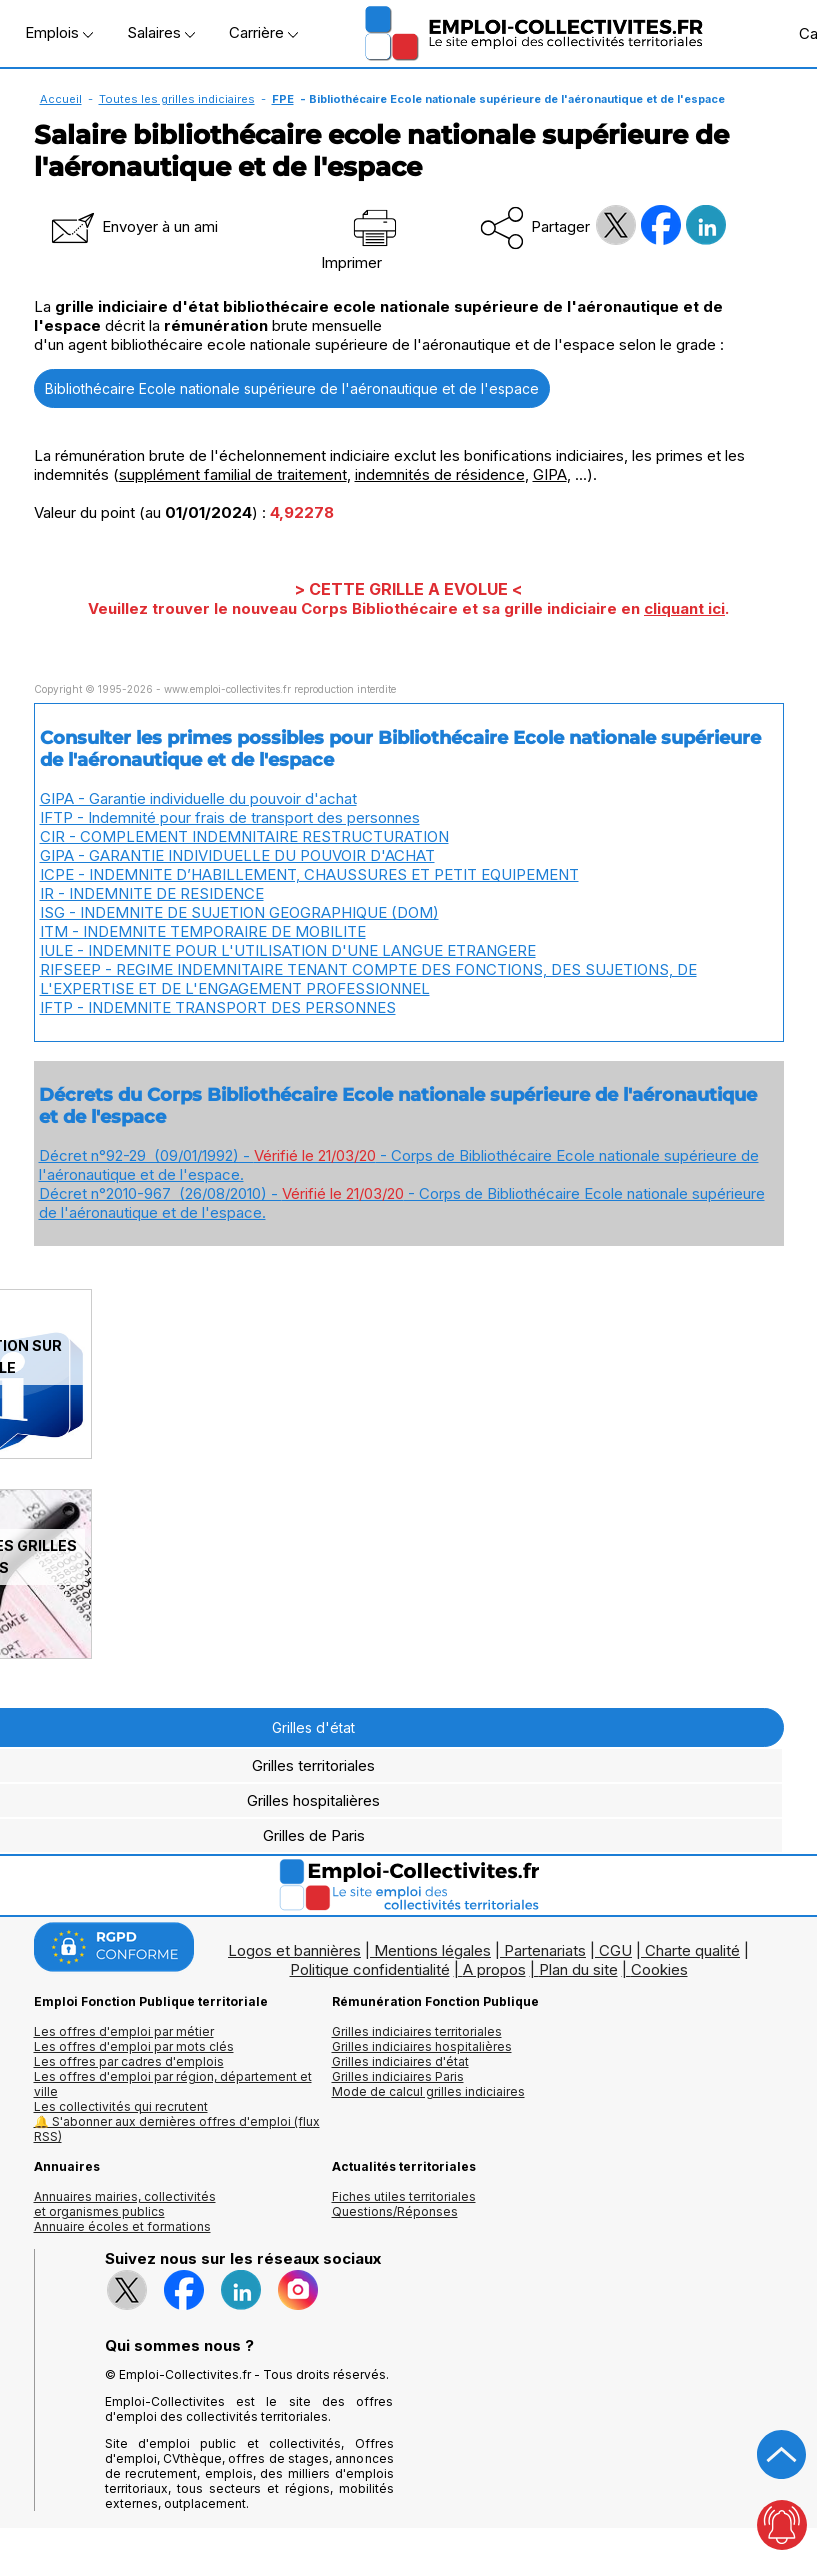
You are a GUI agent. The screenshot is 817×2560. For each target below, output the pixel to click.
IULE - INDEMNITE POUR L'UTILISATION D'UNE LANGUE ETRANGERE (288, 950)
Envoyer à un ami (133, 226)
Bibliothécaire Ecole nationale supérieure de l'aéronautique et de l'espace (292, 388)
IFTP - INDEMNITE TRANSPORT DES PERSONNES (218, 1007)
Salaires (161, 32)
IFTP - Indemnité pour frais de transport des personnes (230, 817)
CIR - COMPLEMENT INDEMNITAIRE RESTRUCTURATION (244, 836)
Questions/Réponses (395, 2211)
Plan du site (578, 1969)
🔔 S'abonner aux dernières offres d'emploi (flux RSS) (177, 2129)
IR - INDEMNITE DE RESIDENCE (152, 893)
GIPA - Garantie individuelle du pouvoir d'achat (198, 798)
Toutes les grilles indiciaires (177, 99)
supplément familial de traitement (233, 474)
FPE (283, 99)
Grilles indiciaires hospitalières (422, 2046)
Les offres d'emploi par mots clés (134, 2046)
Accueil (61, 99)
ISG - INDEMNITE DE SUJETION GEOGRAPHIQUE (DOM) (239, 912)
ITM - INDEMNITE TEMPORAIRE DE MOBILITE (203, 931)
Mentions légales (432, 1950)
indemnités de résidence (440, 474)
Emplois (59, 32)
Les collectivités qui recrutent (121, 2106)
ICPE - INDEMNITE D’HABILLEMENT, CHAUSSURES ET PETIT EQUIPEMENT (309, 874)
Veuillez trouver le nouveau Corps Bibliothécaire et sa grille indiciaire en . (408, 608)
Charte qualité (692, 1950)
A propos (494, 1969)
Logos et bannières (294, 1950)
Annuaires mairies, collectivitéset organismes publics (125, 2204)
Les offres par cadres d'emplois (129, 2061)
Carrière (263, 32)
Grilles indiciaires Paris (398, 2076)
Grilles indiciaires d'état (400, 2061)
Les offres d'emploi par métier (124, 2031)
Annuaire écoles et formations (122, 2226)
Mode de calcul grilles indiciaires (428, 2091)
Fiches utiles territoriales (404, 2196)
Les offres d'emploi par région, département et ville (173, 2084)
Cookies (659, 1969)
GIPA (550, 474)
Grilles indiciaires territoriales (417, 2031)
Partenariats (545, 1950)
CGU (615, 1950)
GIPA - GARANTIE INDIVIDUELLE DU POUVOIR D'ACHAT (237, 855)
